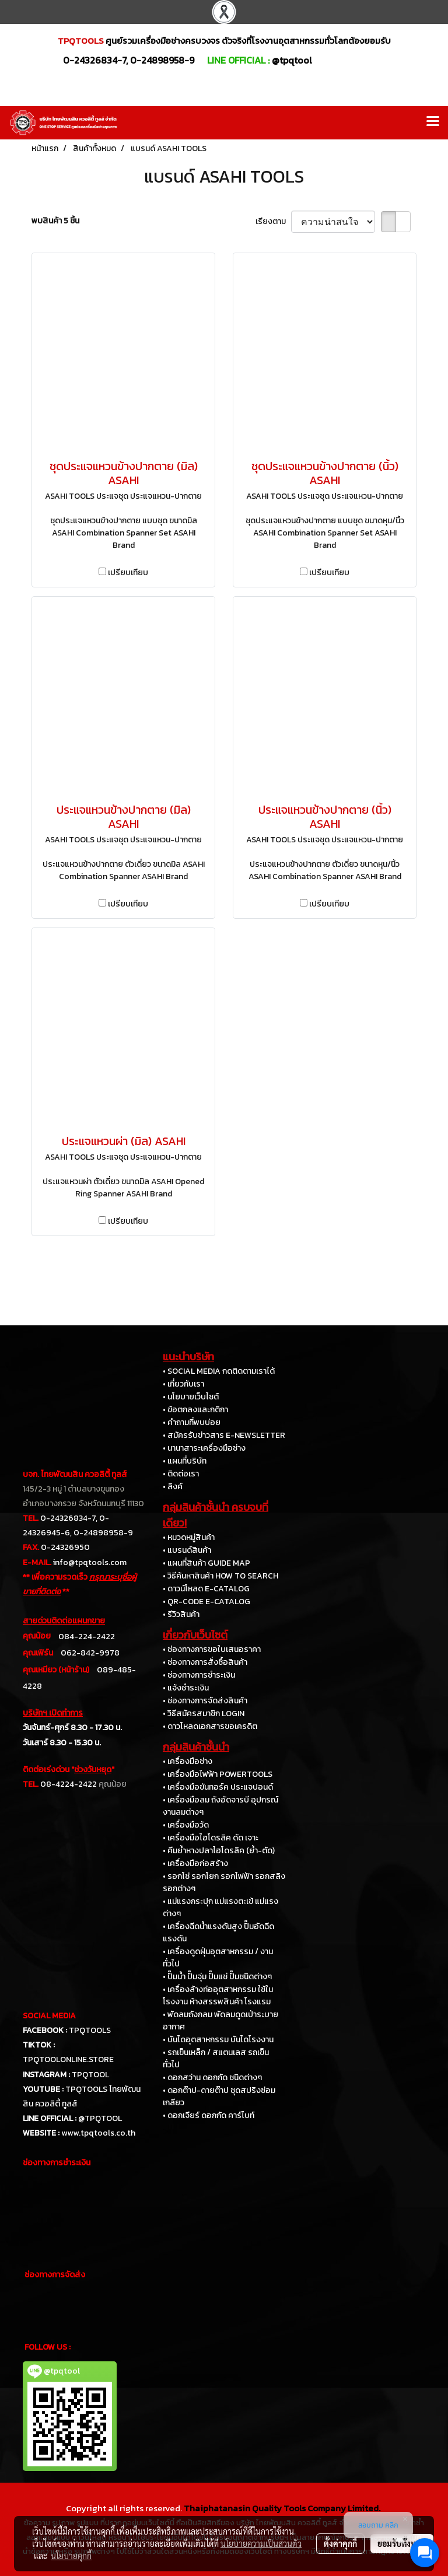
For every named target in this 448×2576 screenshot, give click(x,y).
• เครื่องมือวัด (186, 1825)
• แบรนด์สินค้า (187, 1550)
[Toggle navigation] (433, 122)
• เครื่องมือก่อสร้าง (195, 1863)
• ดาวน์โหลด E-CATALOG (206, 1589)
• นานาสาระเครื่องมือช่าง (204, 1448)
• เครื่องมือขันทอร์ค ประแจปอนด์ (218, 1787)
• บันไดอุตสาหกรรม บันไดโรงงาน (218, 2040)
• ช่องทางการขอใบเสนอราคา (212, 1649)
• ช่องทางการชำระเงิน (199, 1675)
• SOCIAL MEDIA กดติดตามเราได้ (219, 1371)
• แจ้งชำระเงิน (186, 1688)
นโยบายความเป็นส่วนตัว (261, 2543)
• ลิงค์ (173, 1486)
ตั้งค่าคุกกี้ (340, 2543)
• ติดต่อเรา (181, 1474)
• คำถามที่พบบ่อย (191, 1422)
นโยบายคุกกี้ (71, 2555)
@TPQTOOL (100, 2118)
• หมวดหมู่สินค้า (189, 1537)
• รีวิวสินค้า (181, 1614)
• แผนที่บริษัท (184, 1461)
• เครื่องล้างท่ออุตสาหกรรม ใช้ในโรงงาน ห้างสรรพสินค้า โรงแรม (218, 1995)
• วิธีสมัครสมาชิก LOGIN (203, 1713)
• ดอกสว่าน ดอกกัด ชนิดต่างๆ (212, 2077)
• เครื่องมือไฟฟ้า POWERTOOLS (217, 1774)
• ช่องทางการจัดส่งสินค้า (205, 1701)
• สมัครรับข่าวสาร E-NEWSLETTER (224, 1435)
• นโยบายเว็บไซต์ (191, 1397)
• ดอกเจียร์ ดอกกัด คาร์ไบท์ (208, 2115)
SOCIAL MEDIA (49, 2016)
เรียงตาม (273, 221)
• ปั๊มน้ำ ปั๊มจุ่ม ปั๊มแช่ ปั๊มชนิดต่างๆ (217, 1977)
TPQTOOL (90, 2074)
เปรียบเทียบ (128, 572)
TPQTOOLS (90, 2030)
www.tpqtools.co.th (98, 2133)
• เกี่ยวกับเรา (183, 1384)
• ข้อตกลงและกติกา (195, 1410)
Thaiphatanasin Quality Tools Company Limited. (282, 2508)
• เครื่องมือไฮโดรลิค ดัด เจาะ (210, 1838)
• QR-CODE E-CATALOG (206, 1601)
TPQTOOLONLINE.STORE (68, 2059)
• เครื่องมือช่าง (187, 1761)
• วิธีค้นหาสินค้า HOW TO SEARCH (220, 1576)
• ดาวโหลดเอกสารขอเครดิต (210, 1726)
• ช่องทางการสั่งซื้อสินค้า (205, 1662)
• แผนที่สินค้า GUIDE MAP (206, 1563)
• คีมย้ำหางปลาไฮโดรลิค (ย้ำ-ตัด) (219, 1851)
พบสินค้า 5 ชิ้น (55, 221)
